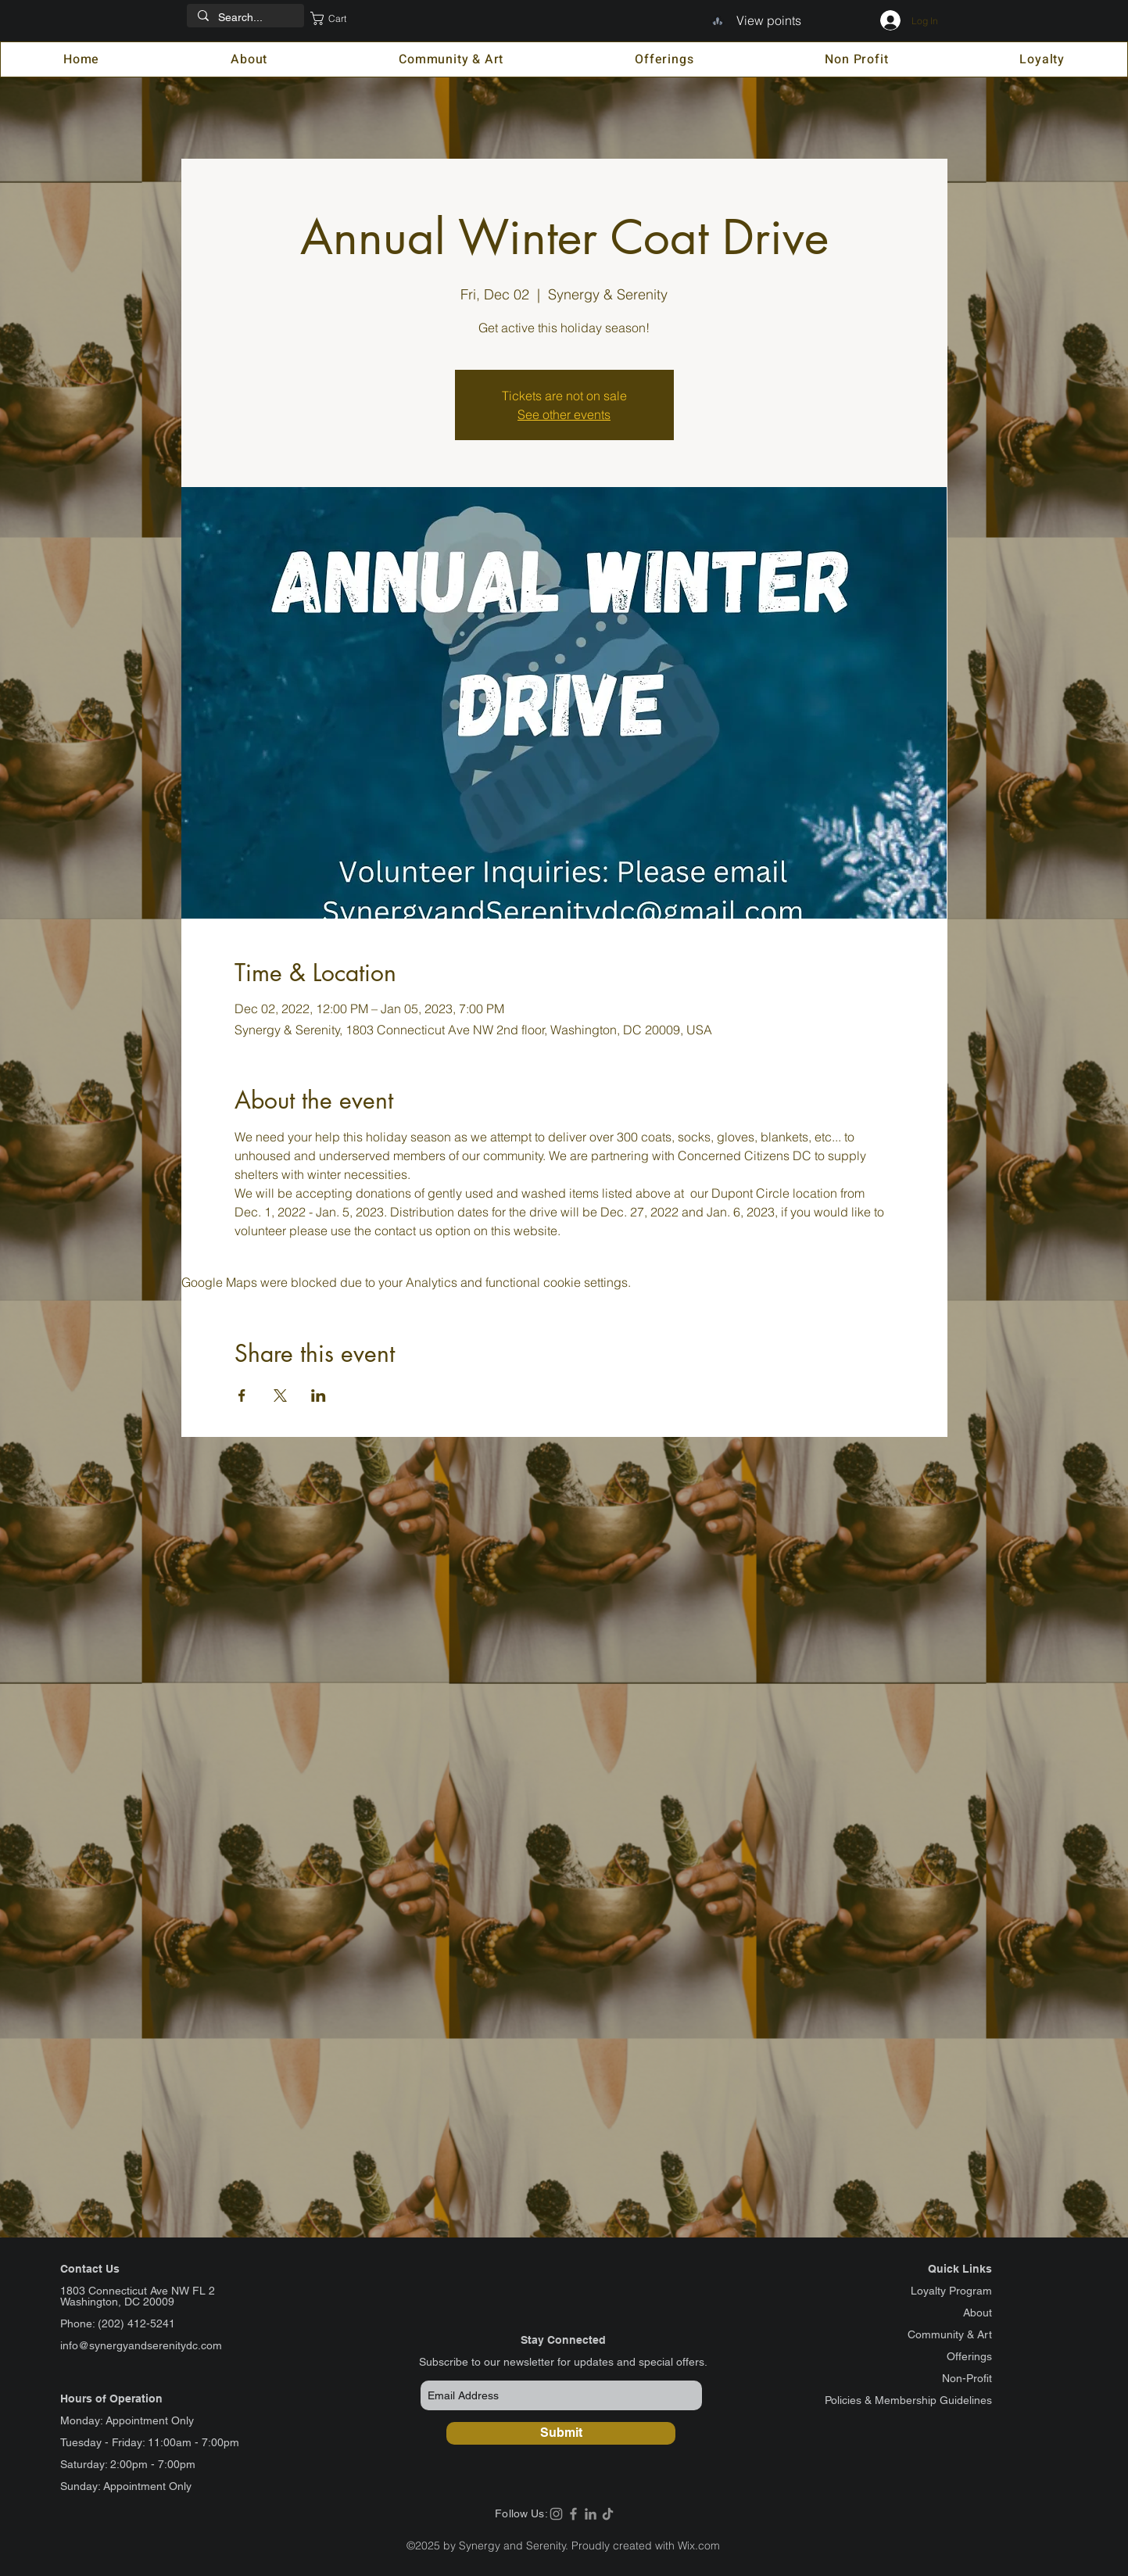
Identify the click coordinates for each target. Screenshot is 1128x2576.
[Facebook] (573, 2514)
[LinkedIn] (590, 2514)
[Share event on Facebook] (242, 1395)
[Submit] (560, 2433)
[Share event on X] (280, 1395)
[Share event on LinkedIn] (318, 1395)
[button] (339, 18)
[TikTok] (608, 2514)
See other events (564, 414)
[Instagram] (556, 2514)
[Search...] (244, 18)
